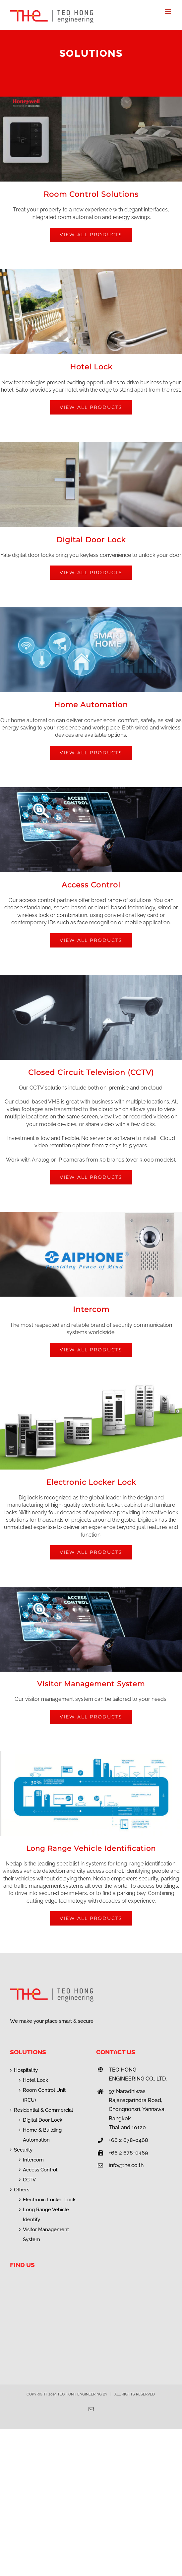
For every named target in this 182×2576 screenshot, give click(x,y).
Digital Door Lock (42, 2120)
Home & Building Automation (42, 2135)
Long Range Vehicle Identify (46, 2215)
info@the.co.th (126, 2165)
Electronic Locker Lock (49, 2200)
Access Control (40, 2170)
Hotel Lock (35, 2080)
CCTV (29, 2180)
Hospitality (26, 2070)
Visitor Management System (46, 2234)
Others (21, 2190)
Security (23, 2150)
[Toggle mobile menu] (168, 11)
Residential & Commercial (43, 2110)
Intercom (33, 2160)
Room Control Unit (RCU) (44, 2095)
